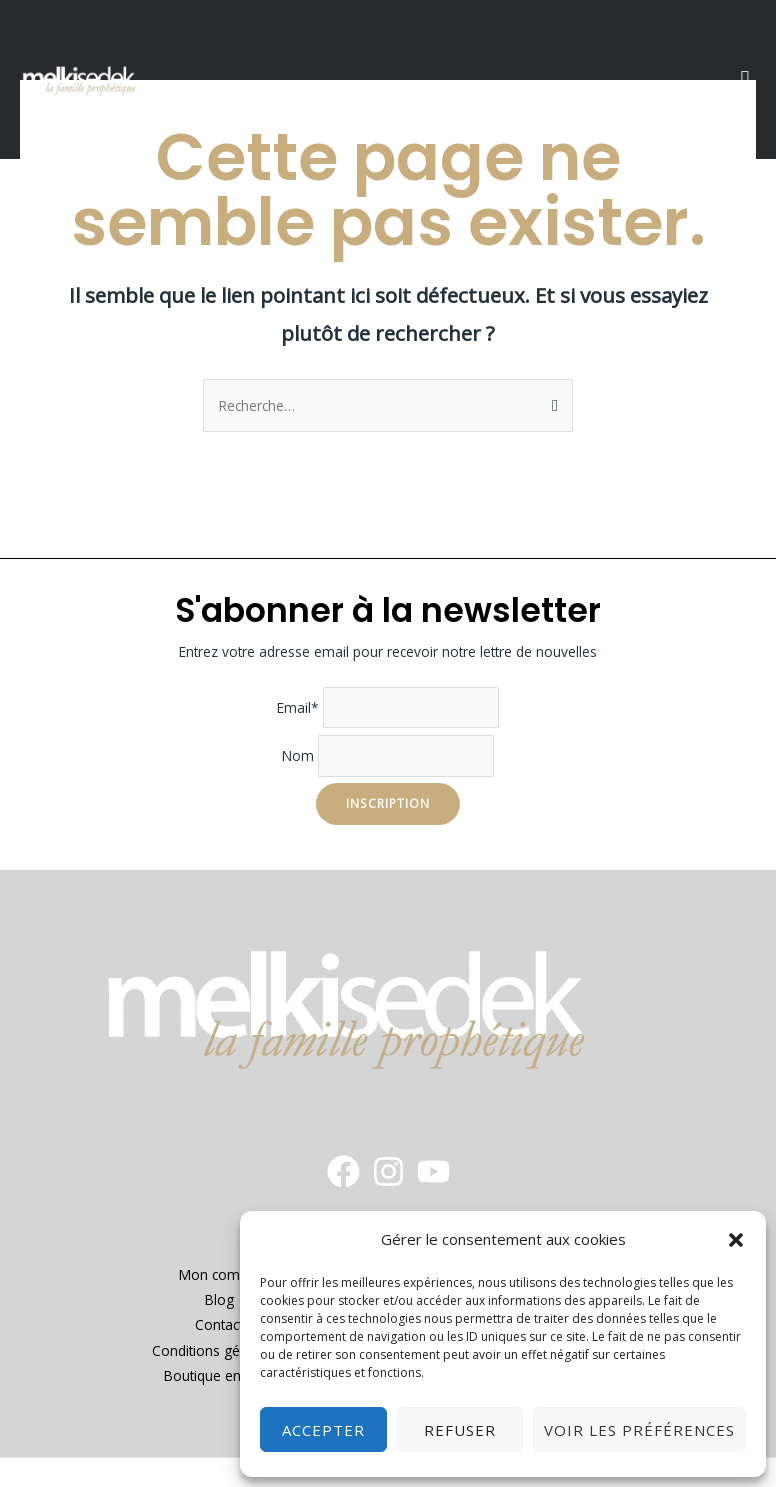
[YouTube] (433, 1171)
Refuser (460, 1430)
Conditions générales (219, 1350)
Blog (219, 1299)
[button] (736, 1240)
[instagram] (388, 1171)
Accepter (323, 1430)
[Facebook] (343, 1171)
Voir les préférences (639, 1430)
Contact (219, 1324)
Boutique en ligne (219, 1375)
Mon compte (219, 1274)
